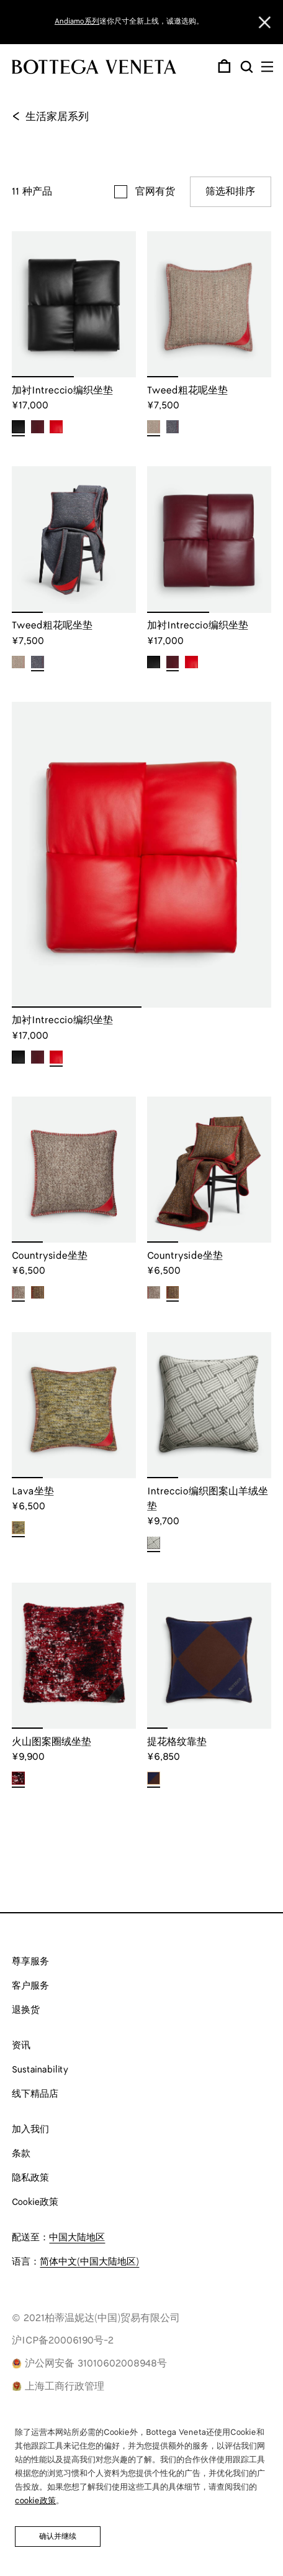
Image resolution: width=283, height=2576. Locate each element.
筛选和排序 (230, 191)
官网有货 (155, 191)
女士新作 (172, 21)
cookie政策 (35, 2501)
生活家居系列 (50, 117)
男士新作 (208, 21)
